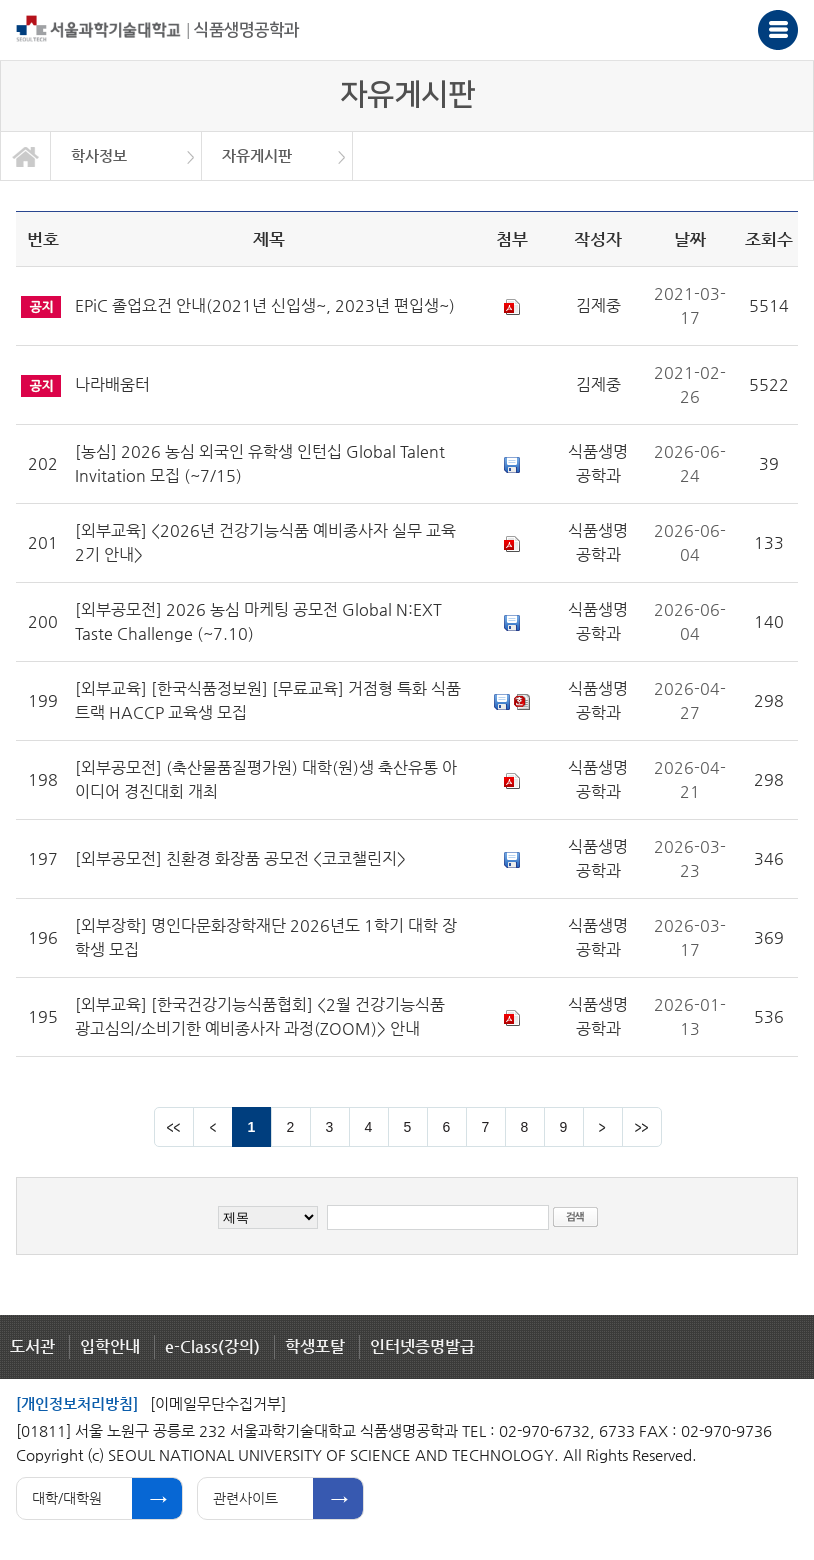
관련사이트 (245, 1498)
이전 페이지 (213, 1127)
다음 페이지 (603, 1127)
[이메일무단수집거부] (218, 1403)
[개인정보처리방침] (77, 1403)
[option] (126, 156)
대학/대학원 (67, 1498)
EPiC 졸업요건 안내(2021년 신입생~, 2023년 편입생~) (265, 305)
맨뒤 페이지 (642, 1127)
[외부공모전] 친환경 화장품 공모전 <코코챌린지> (240, 858)
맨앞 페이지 (174, 1127)
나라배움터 (112, 384)
